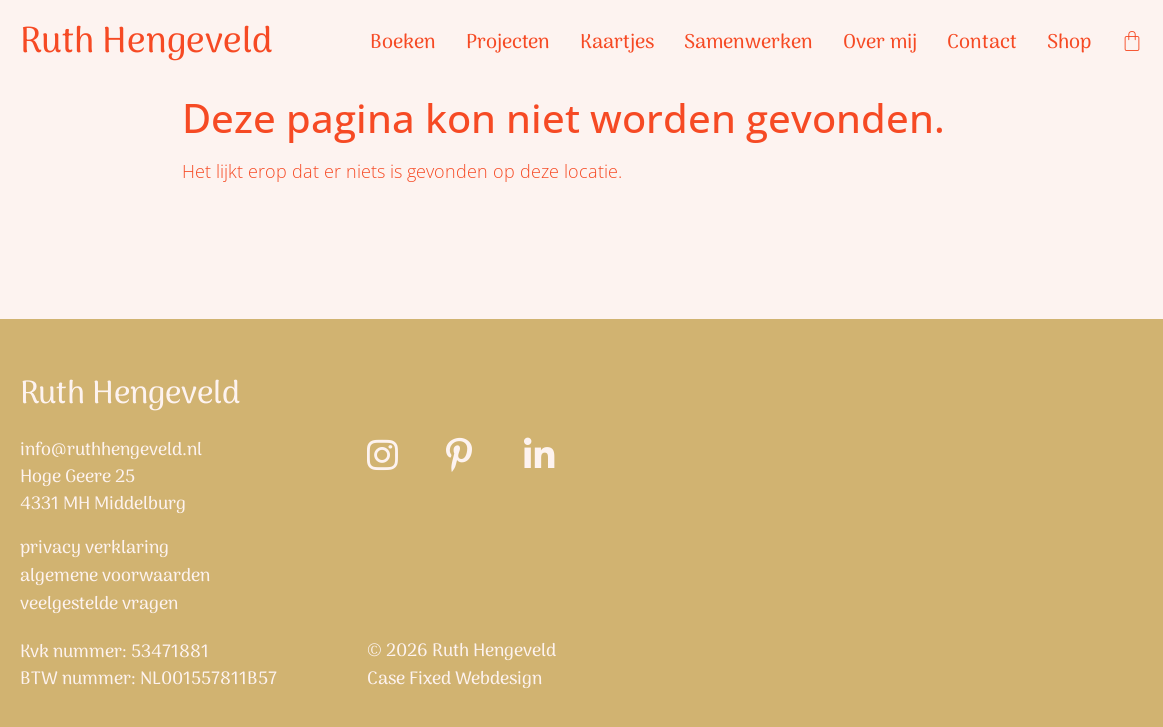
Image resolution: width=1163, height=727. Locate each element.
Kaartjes (617, 43)
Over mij (880, 43)
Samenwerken (748, 43)
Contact (982, 43)
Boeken (403, 43)
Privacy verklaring (94, 549)
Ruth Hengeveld (146, 42)
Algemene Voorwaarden (115, 577)
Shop (1069, 43)
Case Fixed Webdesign (454, 679)
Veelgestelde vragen (99, 605)
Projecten (508, 43)
